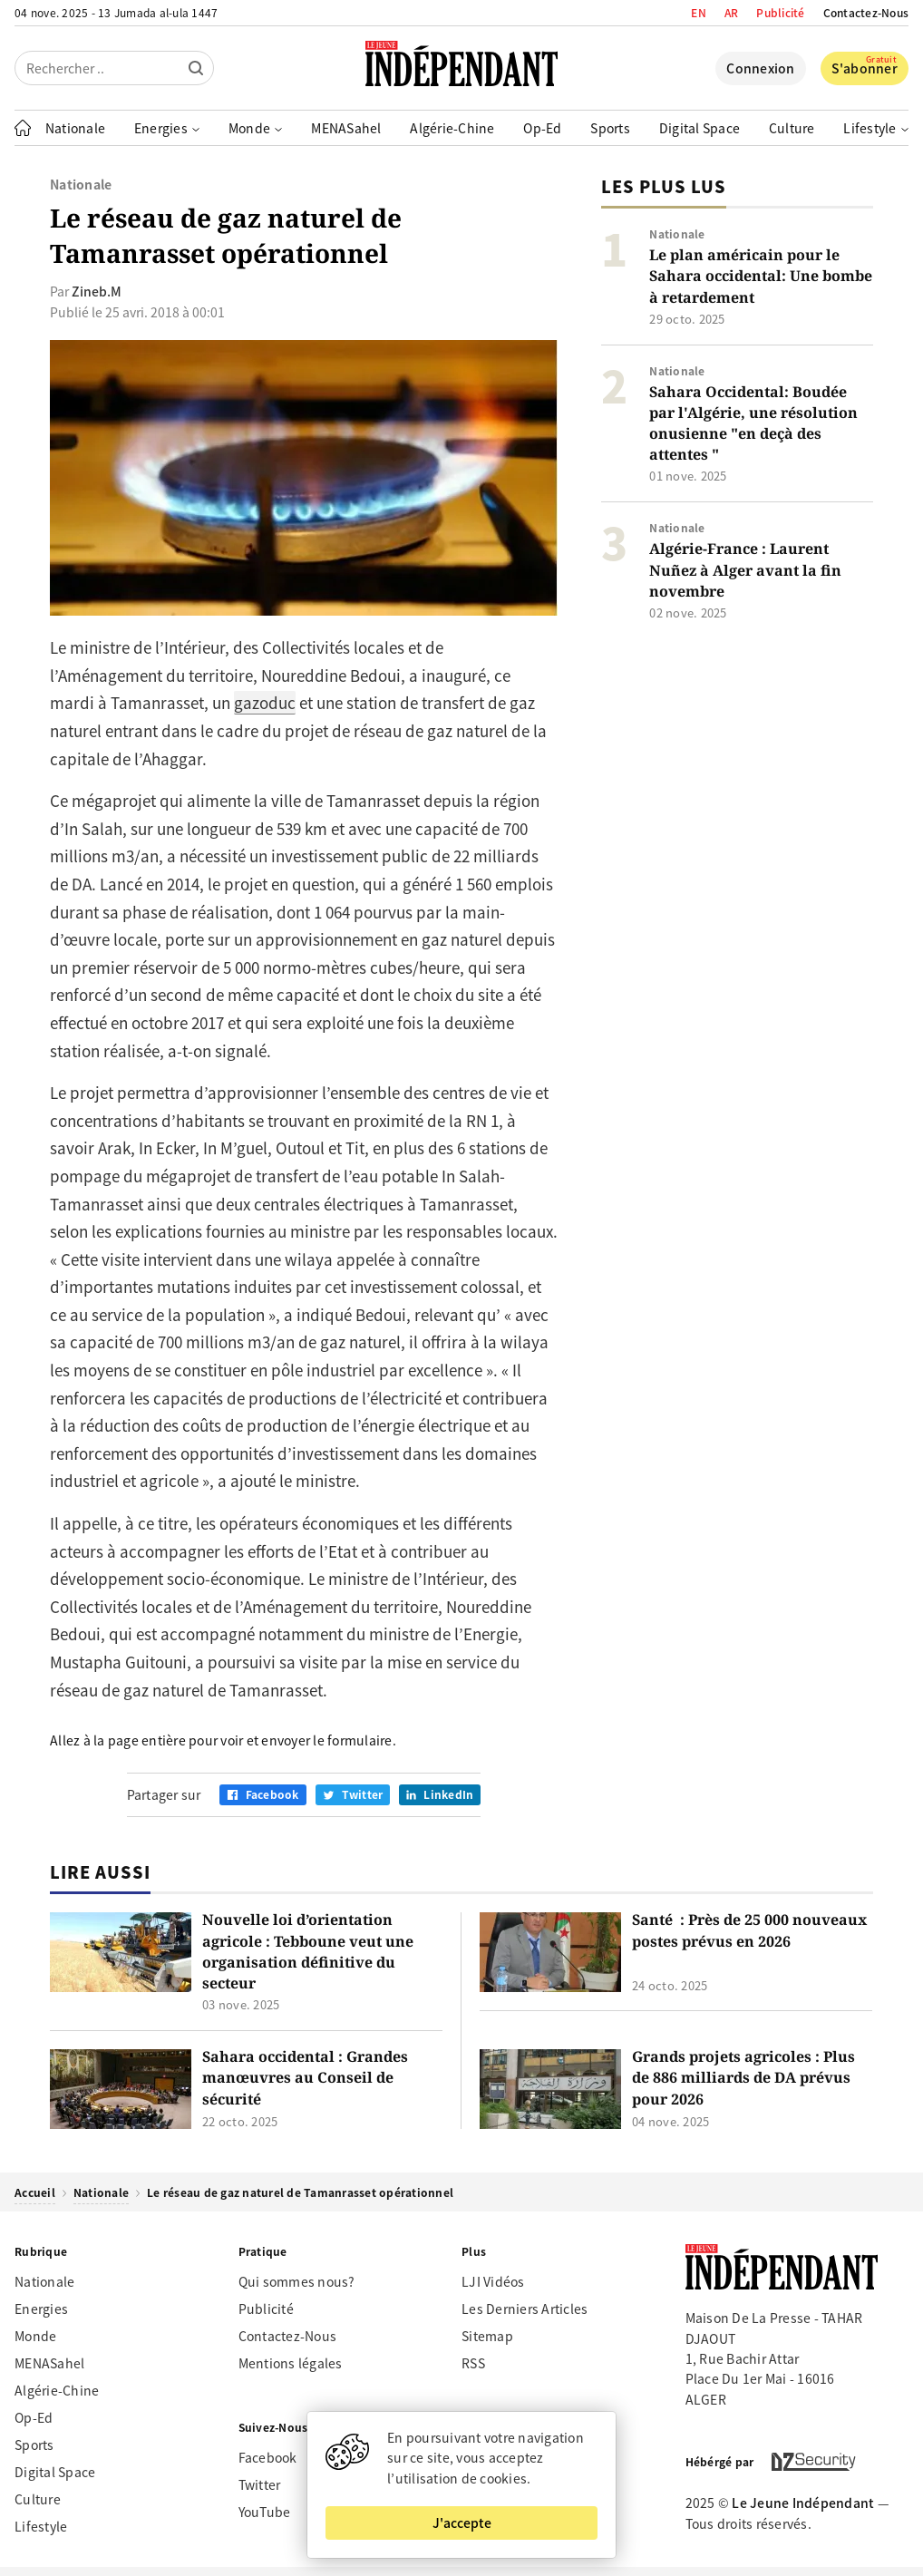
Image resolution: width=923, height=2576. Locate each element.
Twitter (259, 2484)
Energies (41, 2308)
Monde (35, 2336)
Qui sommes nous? (296, 2281)
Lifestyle (41, 2526)
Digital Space (699, 128)
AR (731, 13)
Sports (610, 128)
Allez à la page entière (118, 1740)
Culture (792, 128)
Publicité (780, 13)
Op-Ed (542, 128)
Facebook (267, 2457)
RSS (473, 2363)
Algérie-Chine (452, 128)
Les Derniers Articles (525, 2308)
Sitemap (487, 2336)
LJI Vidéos (493, 2281)
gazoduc (265, 702)
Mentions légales (290, 2363)
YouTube (264, 2512)
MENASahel (346, 128)
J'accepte (461, 2522)
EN (698, 13)
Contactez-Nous (866, 13)
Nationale (75, 128)
